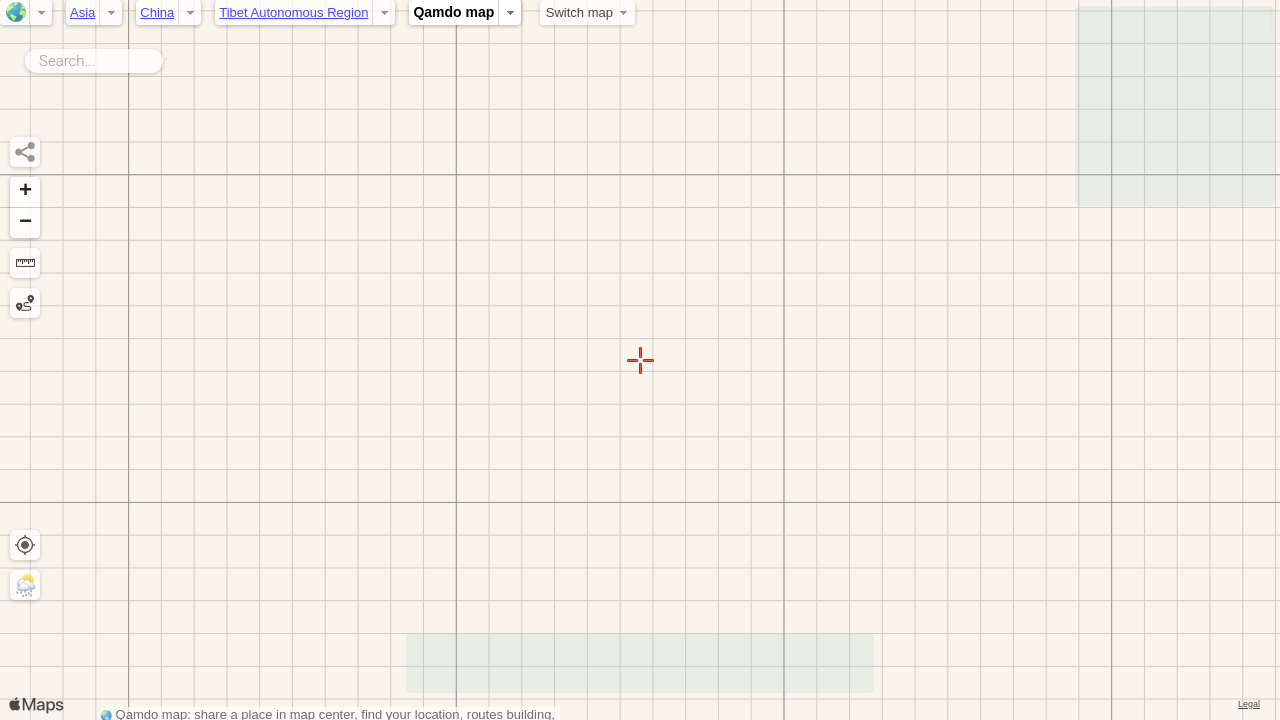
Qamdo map (453, 12)
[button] (25, 192)
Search (166, 57)
